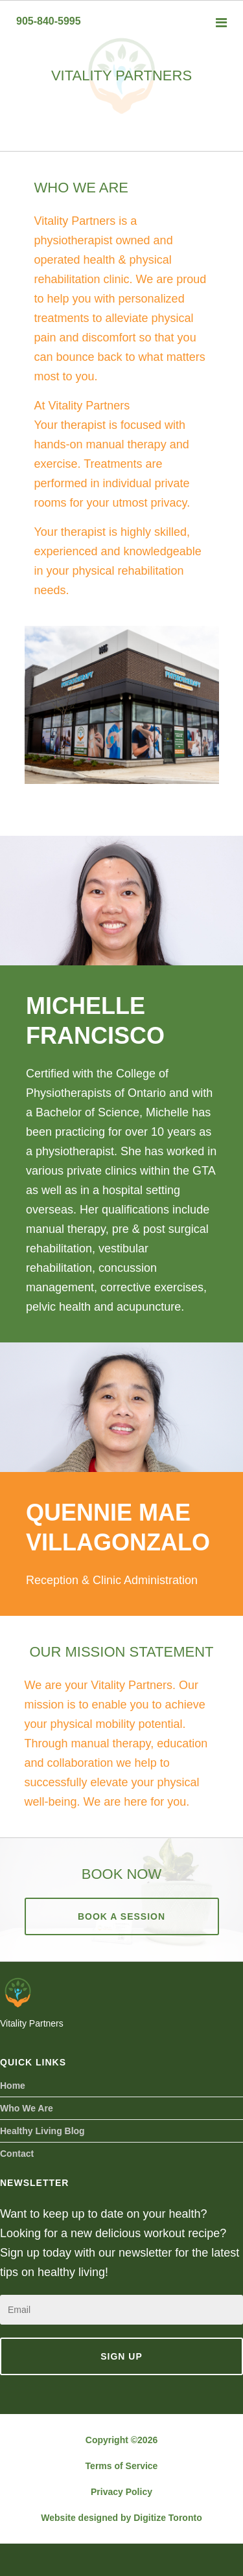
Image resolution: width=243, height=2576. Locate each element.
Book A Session (121, 1916)
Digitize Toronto (167, 2518)
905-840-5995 (48, 21)
